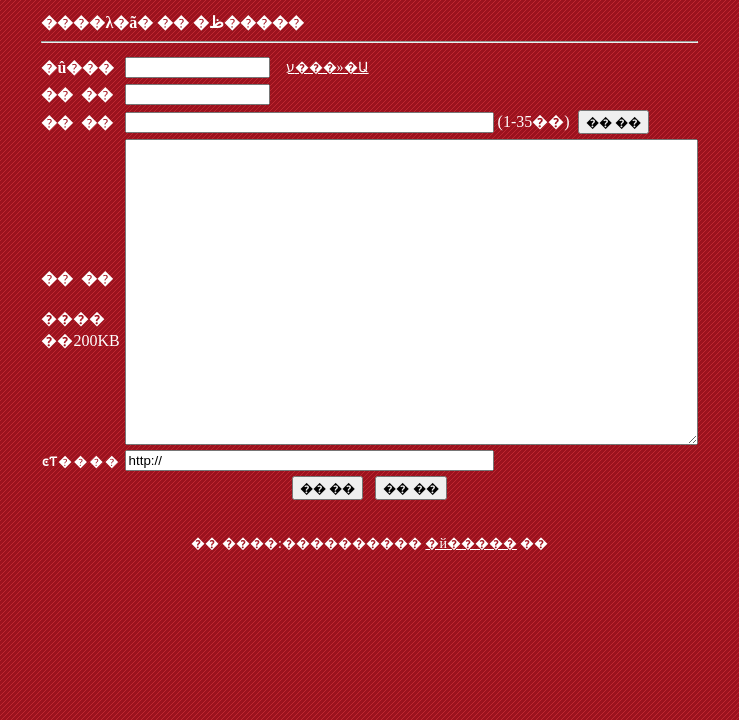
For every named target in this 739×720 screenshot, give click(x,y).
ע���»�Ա (296, 67)
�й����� (471, 603)
